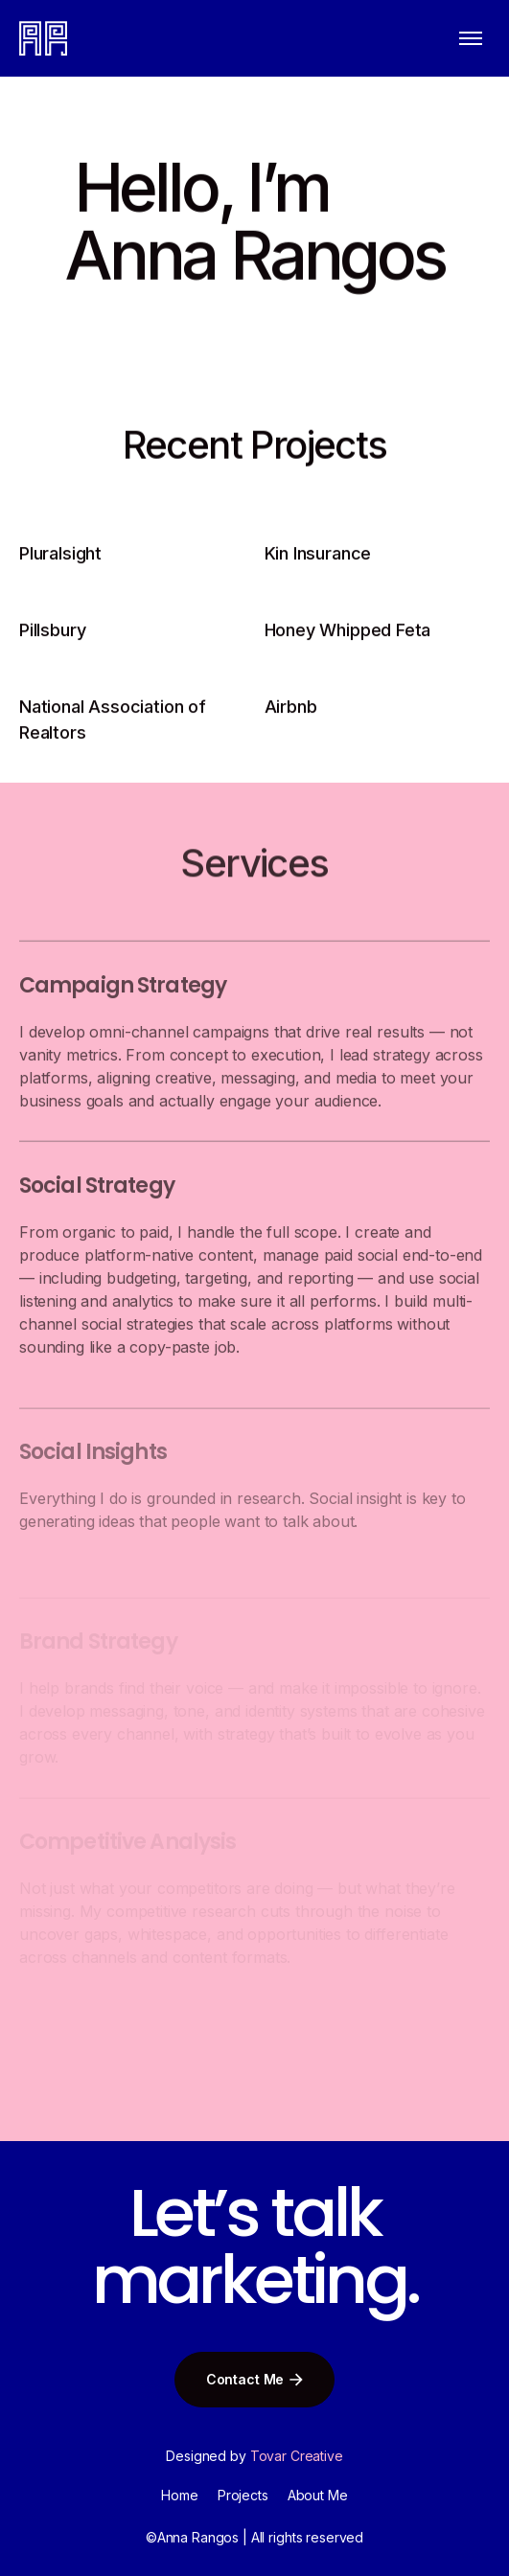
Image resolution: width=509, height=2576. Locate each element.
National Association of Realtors (112, 723)
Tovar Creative (296, 2456)
